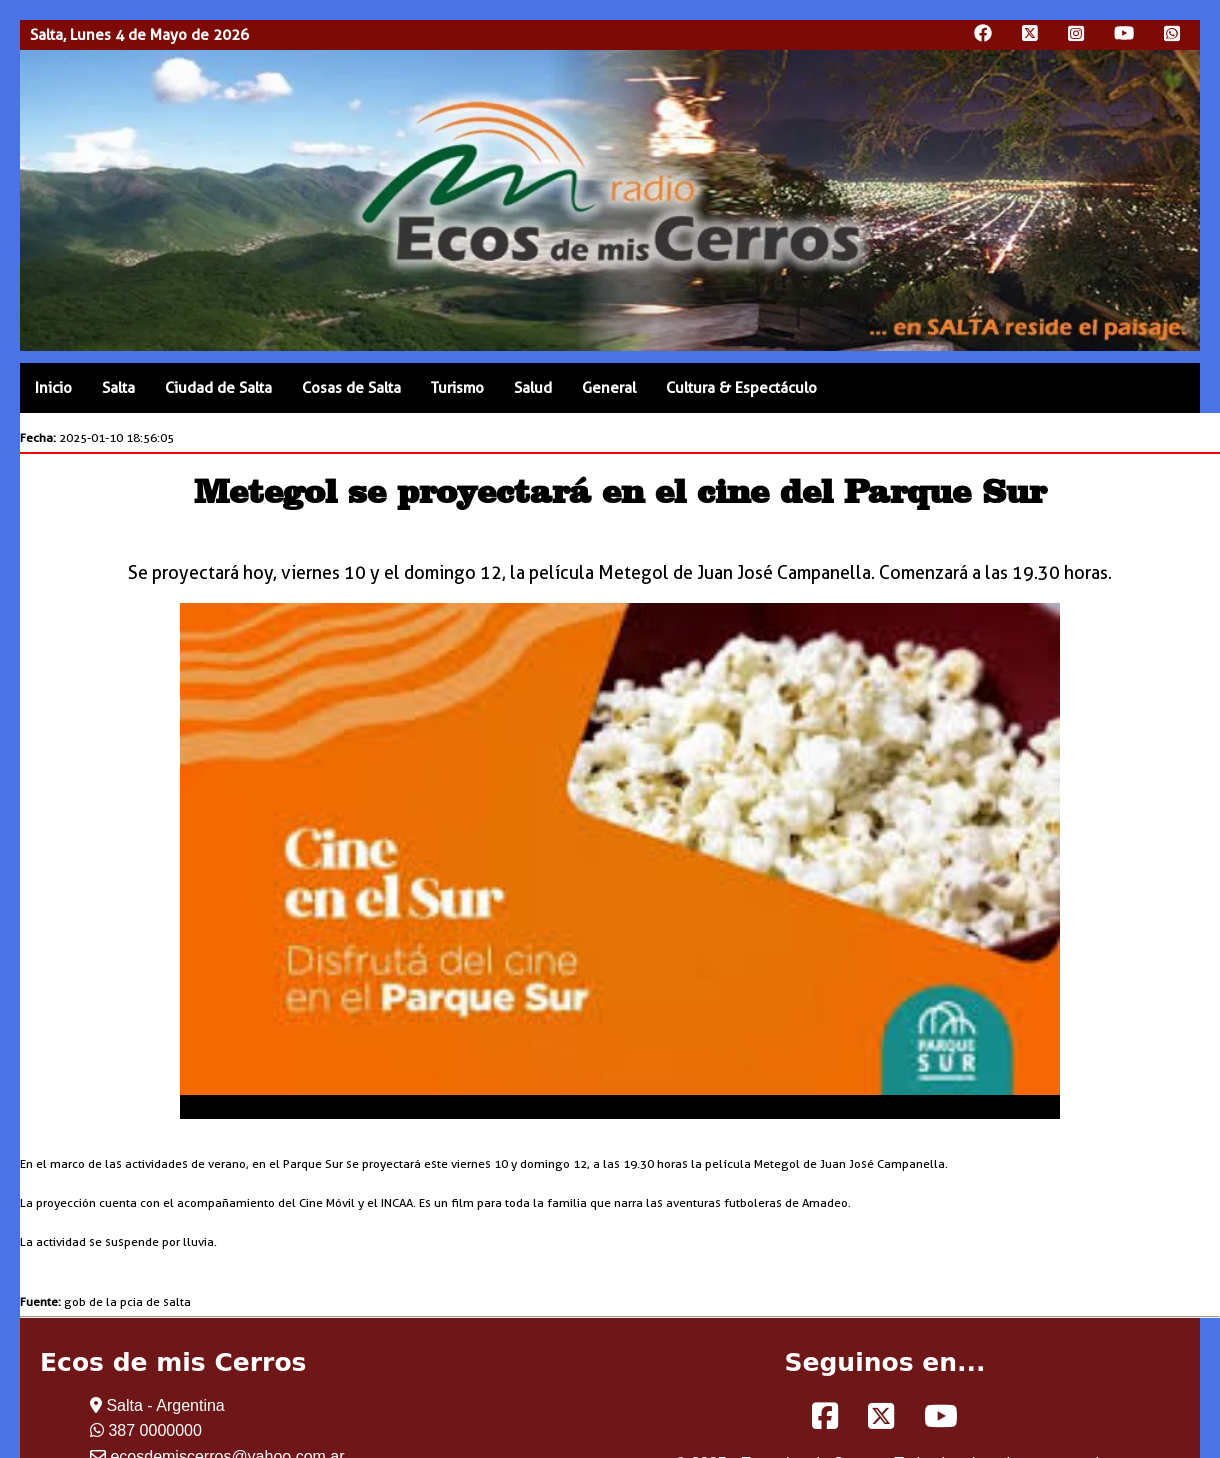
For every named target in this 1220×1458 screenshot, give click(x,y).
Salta (118, 388)
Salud (533, 388)
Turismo (457, 388)
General (609, 388)
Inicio (53, 388)
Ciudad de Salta (218, 388)
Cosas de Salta (351, 388)
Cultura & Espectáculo (741, 388)
